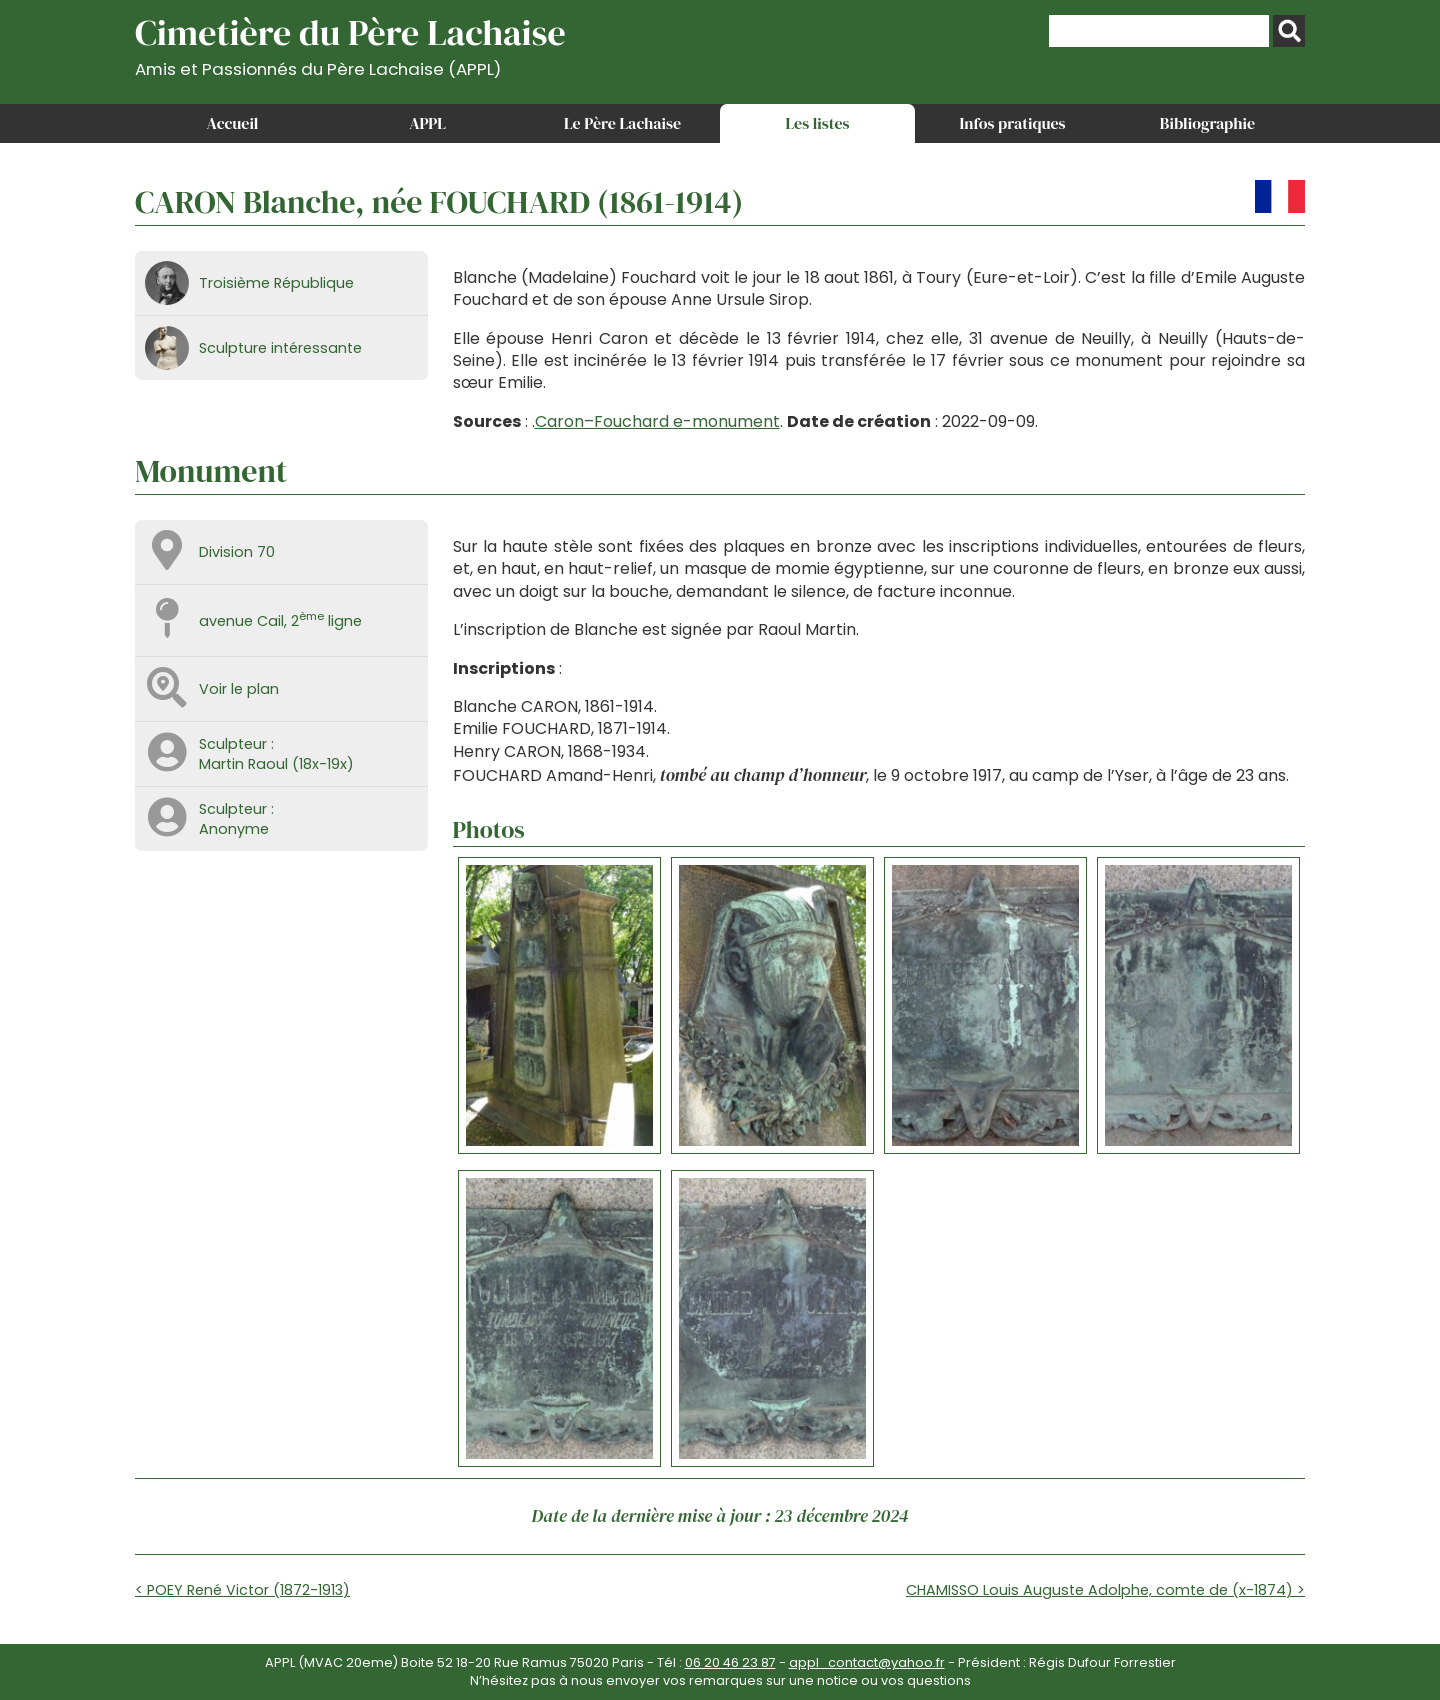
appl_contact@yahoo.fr (867, 1662)
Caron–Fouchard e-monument (657, 421)
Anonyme (234, 829)
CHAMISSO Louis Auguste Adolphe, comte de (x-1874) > (1105, 1590)
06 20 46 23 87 (730, 1662)
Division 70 (237, 552)
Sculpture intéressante (280, 348)
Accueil (233, 123)
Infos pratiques (1012, 123)
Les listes (817, 123)
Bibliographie (1207, 123)
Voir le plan (239, 689)
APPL (427, 123)
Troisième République (276, 283)
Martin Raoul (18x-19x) (276, 764)
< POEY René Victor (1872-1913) (242, 1590)
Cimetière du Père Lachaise (350, 43)
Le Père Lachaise (622, 123)
